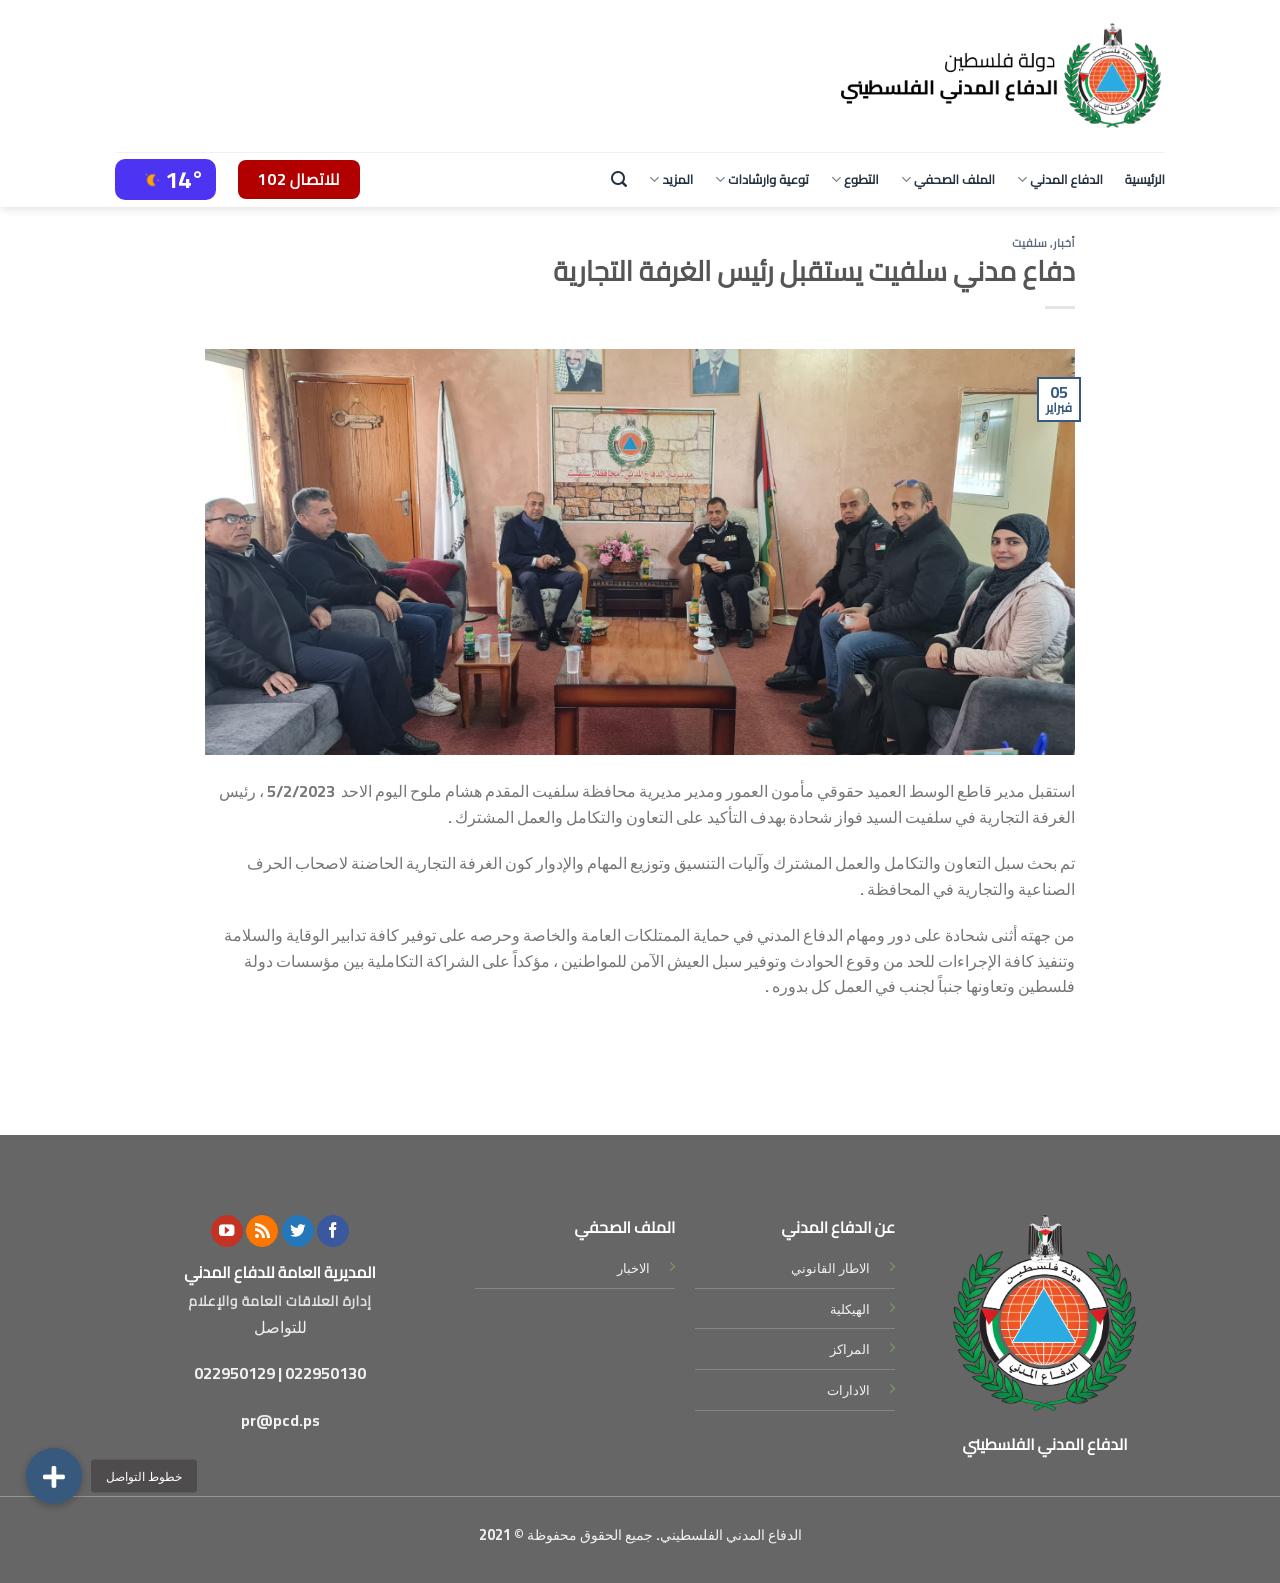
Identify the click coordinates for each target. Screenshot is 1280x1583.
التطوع (855, 179)
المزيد (671, 179)
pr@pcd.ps (280, 1420)
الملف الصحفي (948, 179)
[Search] (619, 179)
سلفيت (1029, 242)
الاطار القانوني (830, 1268)
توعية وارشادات (762, 179)
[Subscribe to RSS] (262, 1231)
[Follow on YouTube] (227, 1231)
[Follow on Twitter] (298, 1231)
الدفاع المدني (1060, 179)
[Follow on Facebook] (333, 1231)
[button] (54, 1476)
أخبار (1064, 242)
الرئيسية (1145, 179)
